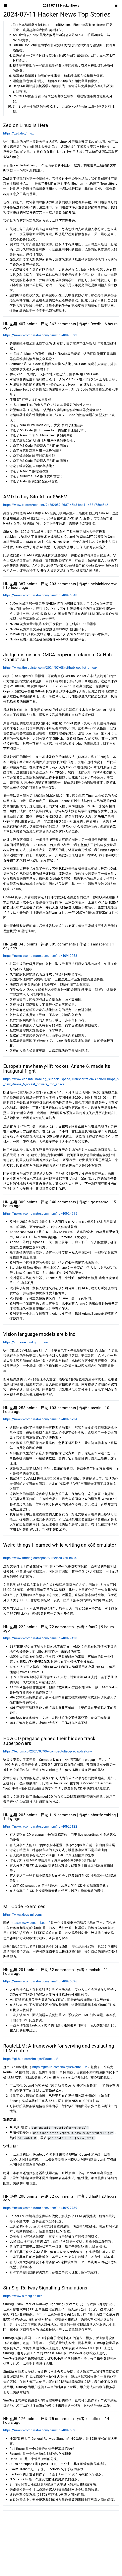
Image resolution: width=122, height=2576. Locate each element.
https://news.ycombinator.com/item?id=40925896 (40, 1981)
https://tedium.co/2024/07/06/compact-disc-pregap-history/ (47, 1751)
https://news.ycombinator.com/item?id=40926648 (40, 595)
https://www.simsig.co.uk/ (22, 2296)
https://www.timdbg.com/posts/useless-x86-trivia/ (40, 1558)
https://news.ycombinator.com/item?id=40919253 (40, 956)
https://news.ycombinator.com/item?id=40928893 (40, 335)
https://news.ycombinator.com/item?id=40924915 (40, 1213)
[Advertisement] (61, 2542)
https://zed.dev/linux (18, 133)
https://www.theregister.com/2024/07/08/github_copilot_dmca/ (50, 668)
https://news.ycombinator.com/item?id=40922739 (40, 2208)
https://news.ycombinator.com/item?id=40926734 (40, 1419)
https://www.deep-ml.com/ (22, 1914)
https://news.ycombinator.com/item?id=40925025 (40, 2430)
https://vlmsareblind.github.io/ (25, 1342)
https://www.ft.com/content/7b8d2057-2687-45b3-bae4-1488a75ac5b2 (55, 505)
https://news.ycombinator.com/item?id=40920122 (40, 1826)
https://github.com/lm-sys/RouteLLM (30, 2059)
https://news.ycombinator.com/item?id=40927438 (40, 1638)
